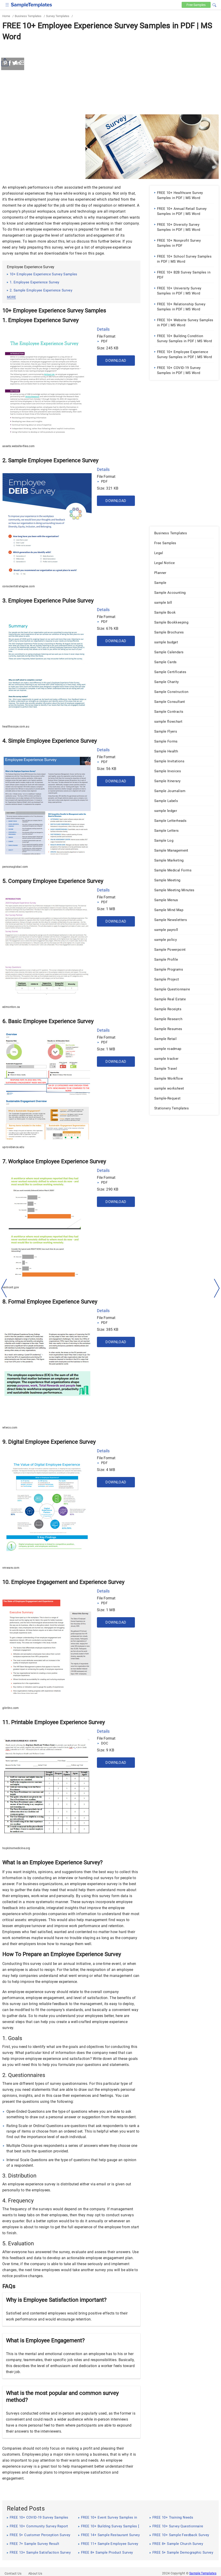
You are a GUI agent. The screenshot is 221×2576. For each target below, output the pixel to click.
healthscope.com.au (15, 726)
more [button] (11, 297)
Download (115, 360)
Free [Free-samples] (195, 5)
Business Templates (28, 16)
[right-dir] (217, 1288)
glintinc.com (10, 1708)
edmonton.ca (11, 1007)
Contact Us (13, 2573)
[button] (214, 4)
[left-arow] (4, 1288)
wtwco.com (9, 1427)
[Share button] (5, 62)
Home (6, 16)
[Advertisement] (110, 77)
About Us (35, 2573)
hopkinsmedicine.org (16, 1848)
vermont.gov (10, 1287)
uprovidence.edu (13, 1147)
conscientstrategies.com (18, 586)
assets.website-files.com (18, 446)
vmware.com (10, 1567)
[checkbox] (7, 4)
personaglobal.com (15, 866)
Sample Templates (202, 2573)
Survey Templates (57, 16)
